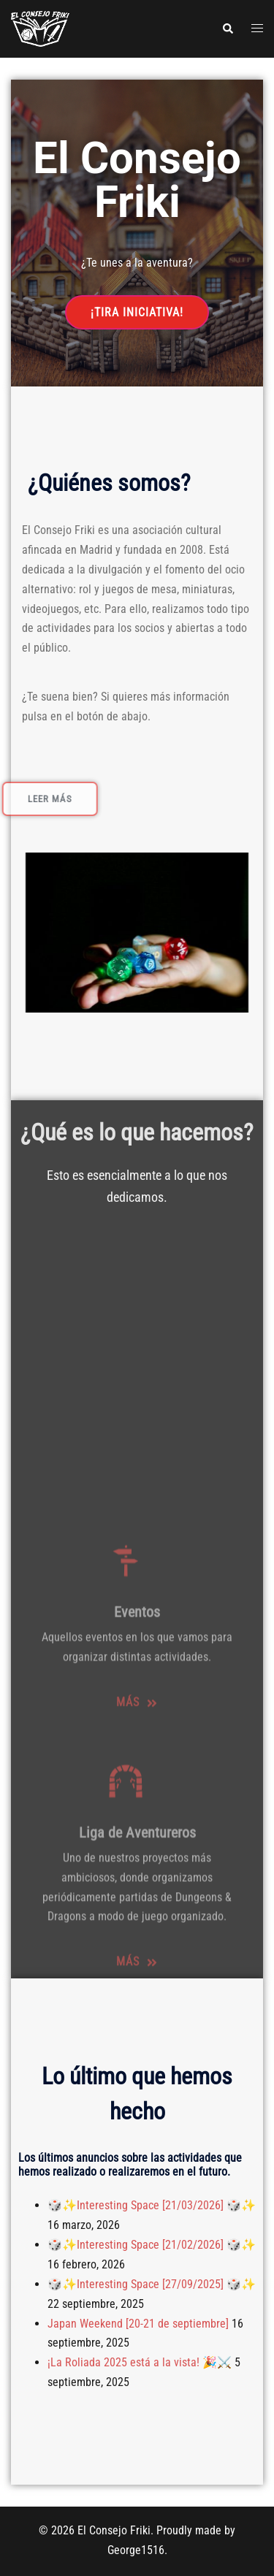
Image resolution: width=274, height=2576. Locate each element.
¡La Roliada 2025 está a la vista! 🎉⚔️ (139, 2362)
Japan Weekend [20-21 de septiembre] (138, 2324)
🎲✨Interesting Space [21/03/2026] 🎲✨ (151, 2205)
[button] (227, 28)
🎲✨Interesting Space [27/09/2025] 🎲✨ (151, 2284)
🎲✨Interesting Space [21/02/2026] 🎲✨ (151, 2245)
